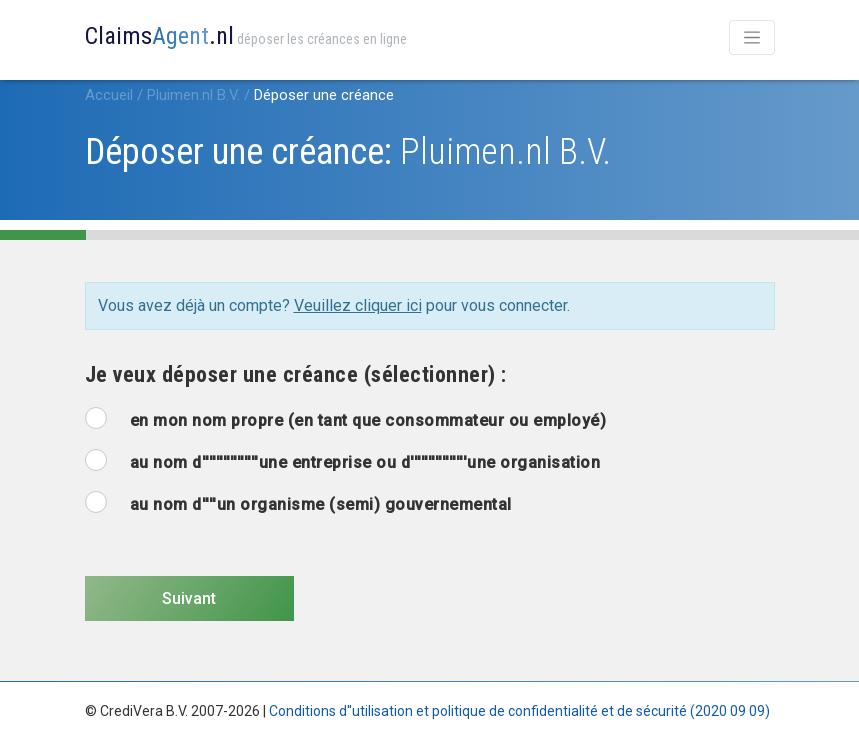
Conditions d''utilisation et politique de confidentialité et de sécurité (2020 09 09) (519, 711)
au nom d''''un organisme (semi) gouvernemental (321, 504)
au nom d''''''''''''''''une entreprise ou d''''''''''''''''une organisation (365, 462)
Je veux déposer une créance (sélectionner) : (296, 374)
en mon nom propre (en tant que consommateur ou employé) (368, 420)
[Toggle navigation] (752, 37)
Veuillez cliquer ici (358, 305)
